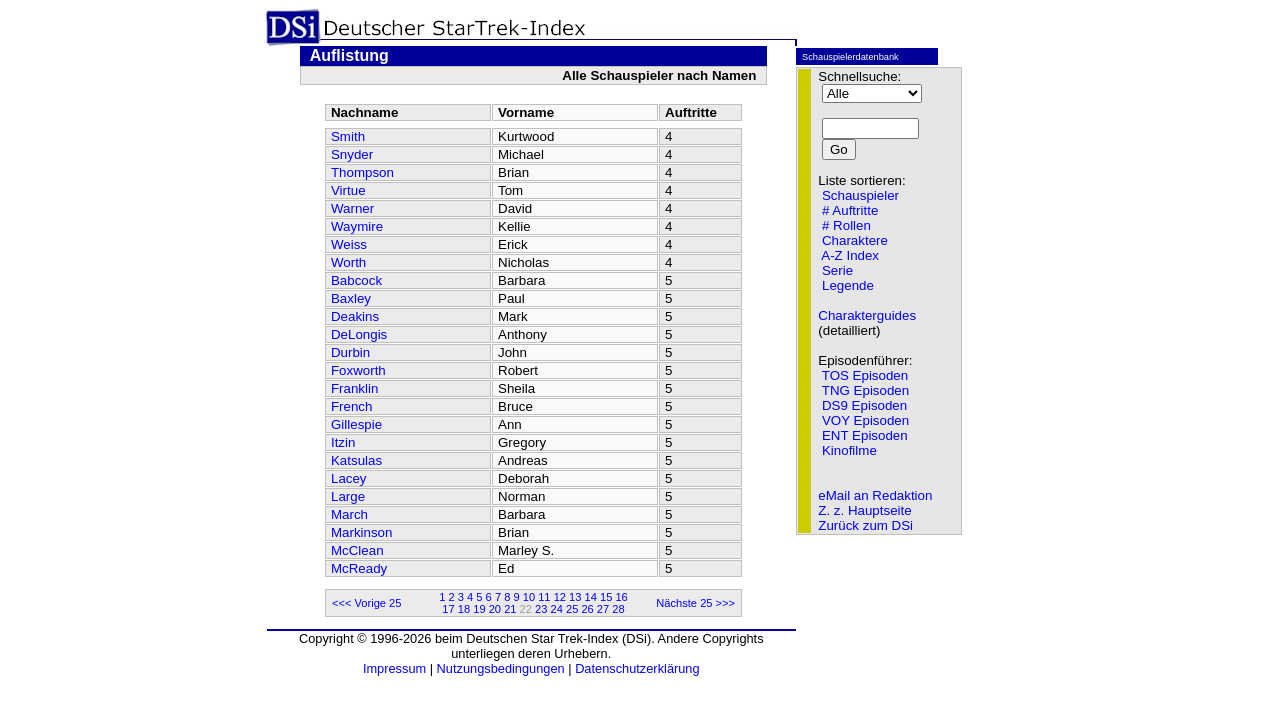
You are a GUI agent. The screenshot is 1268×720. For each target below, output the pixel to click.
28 (618, 609)
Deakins (355, 316)
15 (606, 597)
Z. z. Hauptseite (864, 510)
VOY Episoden (865, 420)
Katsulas (356, 460)
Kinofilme (849, 450)
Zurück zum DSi (865, 525)
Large (348, 496)
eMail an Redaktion (875, 495)
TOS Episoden (865, 375)
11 (544, 597)
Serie (837, 270)
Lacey (349, 478)
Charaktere (855, 240)
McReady (359, 568)
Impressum (394, 668)
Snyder (352, 154)
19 (479, 609)
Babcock (356, 280)
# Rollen (846, 225)
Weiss (349, 244)
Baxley (351, 298)
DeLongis (359, 334)
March (349, 514)
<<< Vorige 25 (367, 603)
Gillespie (356, 424)
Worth (348, 262)
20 (495, 609)
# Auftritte (850, 210)
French (351, 406)
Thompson (362, 172)
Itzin (343, 442)
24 (557, 609)
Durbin (350, 352)
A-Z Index (850, 255)
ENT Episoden (865, 435)
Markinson (361, 532)
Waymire (357, 226)
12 (560, 597)
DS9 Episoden (864, 405)
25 (572, 609)
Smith (348, 136)
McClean (357, 550)
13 (575, 597)
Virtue (348, 190)
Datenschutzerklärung (637, 668)
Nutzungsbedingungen (501, 668)
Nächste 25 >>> (695, 603)
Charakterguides (867, 315)
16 (621, 597)
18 (464, 609)
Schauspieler (860, 195)
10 (529, 597)
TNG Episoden (865, 390)
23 (541, 609)
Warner (352, 208)
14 (591, 597)
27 (603, 609)
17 (448, 609)
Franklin (354, 388)
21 (510, 609)
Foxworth (358, 370)
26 (587, 609)
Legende (848, 285)
